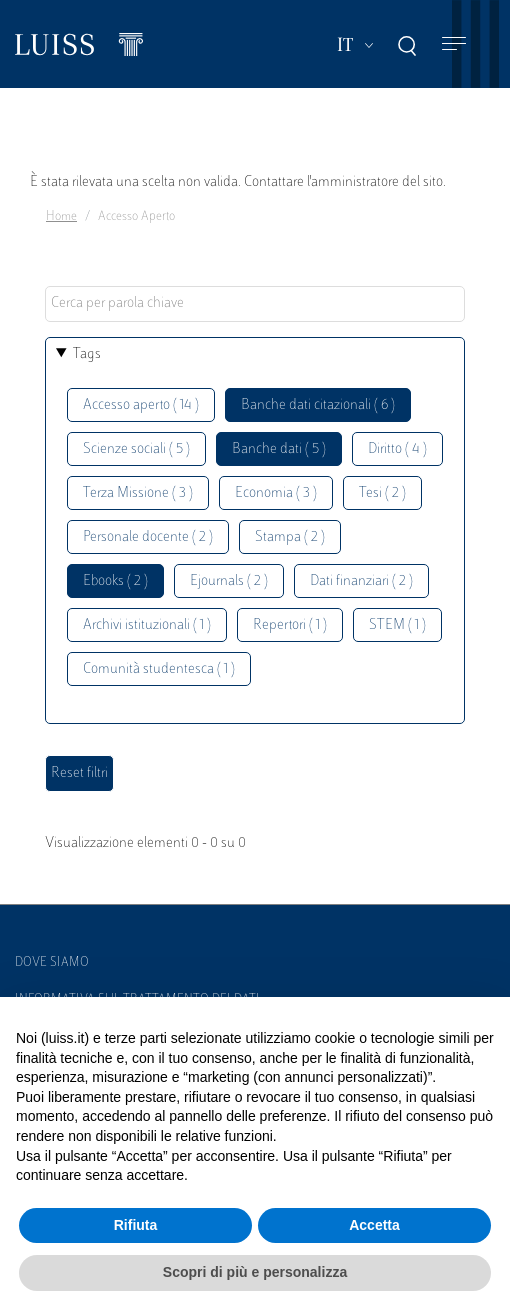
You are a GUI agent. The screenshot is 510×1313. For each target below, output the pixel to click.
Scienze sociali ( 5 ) (136, 449)
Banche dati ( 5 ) (279, 449)
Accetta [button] (374, 1225)
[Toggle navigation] (454, 44)
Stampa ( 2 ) (290, 537)
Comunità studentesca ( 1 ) (159, 669)
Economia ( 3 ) (276, 493)
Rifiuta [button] (136, 1225)
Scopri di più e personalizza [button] (255, 1272)
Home (61, 217)
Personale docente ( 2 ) (148, 537)
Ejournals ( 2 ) (229, 581)
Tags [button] (87, 354)
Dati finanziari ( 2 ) (361, 581)
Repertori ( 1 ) (290, 625)
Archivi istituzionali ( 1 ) (147, 625)
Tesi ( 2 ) (382, 493)
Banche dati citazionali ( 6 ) (318, 405)
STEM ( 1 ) (397, 625)
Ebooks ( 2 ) (115, 581)
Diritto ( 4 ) (397, 449)
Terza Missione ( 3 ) (138, 493)
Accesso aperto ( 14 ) (141, 405)
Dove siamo (52, 963)
